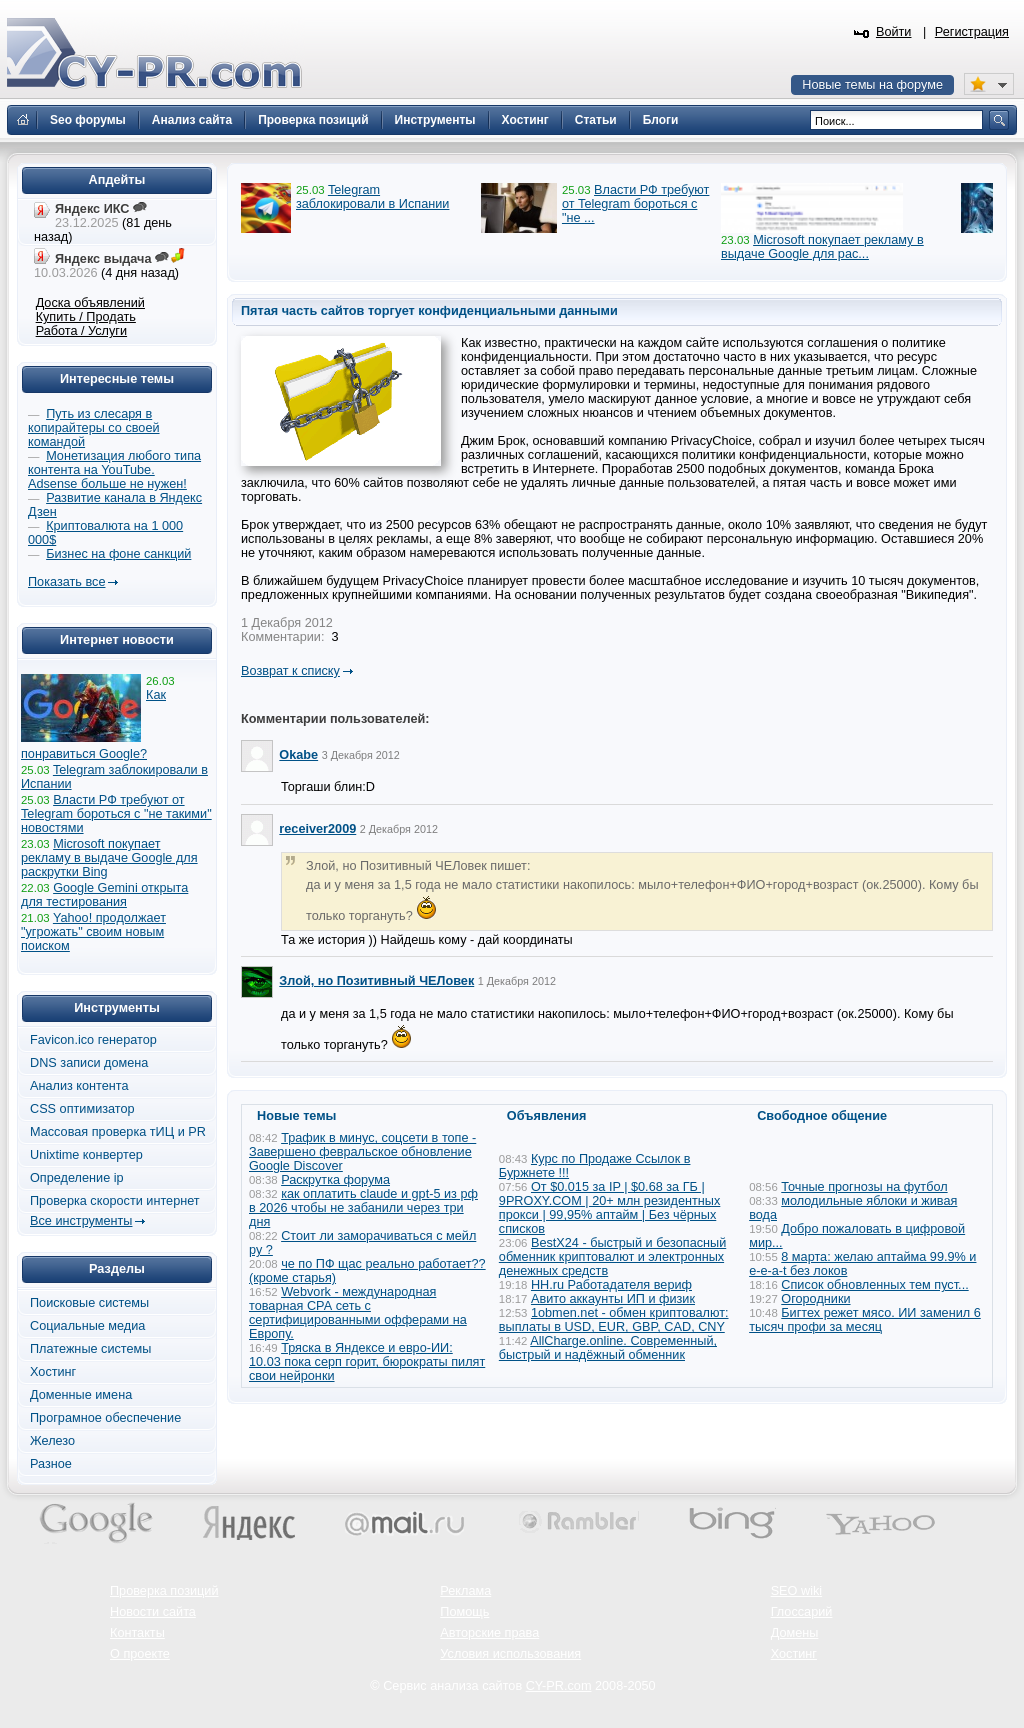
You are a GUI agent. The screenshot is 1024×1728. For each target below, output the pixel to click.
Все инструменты (81, 1221)
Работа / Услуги (81, 331)
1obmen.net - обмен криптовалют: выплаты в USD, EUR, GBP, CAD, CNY (614, 1320)
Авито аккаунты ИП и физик (613, 1299)
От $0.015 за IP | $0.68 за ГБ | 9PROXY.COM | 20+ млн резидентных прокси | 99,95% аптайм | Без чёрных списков (610, 1208)
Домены (795, 1633)
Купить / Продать (86, 317)
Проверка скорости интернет (115, 1201)
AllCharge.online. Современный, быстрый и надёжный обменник (608, 1348)
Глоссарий (802, 1612)
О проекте (140, 1654)
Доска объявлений (90, 303)
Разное (51, 1464)
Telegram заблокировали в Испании (372, 197)
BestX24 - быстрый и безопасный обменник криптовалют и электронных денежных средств (612, 1257)
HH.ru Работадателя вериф (611, 1285)
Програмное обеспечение (105, 1418)
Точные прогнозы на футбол (864, 1187)
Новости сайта (153, 1612)
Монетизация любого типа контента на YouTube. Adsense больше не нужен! (114, 470)
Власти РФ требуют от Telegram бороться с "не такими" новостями (116, 814)
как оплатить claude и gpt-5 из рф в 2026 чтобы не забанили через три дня (363, 1208)
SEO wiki (796, 1591)
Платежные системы (90, 1349)
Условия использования (510, 1654)
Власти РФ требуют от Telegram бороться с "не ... (635, 204)
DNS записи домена (89, 1063)
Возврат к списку (290, 671)
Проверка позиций (164, 1591)
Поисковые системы (89, 1303)
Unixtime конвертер (86, 1155)
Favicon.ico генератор (93, 1040)
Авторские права (489, 1633)
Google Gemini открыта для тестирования (104, 895)
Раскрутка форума (335, 1180)
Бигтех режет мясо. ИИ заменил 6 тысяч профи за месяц (865, 1320)
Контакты (137, 1633)
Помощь (464, 1612)
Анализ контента (79, 1086)
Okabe (298, 755)
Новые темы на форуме (872, 85)
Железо (52, 1441)
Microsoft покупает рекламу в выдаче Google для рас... (822, 247)
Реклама (465, 1591)
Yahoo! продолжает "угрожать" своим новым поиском (93, 932)
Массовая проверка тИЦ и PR (118, 1132)
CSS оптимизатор (82, 1109)
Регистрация (972, 32)
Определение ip (77, 1178)
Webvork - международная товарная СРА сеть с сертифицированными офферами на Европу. (358, 1313)
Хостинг (53, 1372)
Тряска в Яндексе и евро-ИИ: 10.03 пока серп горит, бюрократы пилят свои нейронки (367, 1362)
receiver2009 (317, 829)
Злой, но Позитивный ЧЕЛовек (376, 981)
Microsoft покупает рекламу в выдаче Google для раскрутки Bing (109, 858)
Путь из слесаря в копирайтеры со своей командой (94, 428)
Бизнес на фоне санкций (118, 554)
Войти (894, 32)
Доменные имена (81, 1395)
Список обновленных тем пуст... (874, 1285)
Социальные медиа (87, 1326)
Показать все (66, 582)
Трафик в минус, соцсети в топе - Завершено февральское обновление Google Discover (362, 1152)
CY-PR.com (559, 1686)
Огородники (815, 1299)
